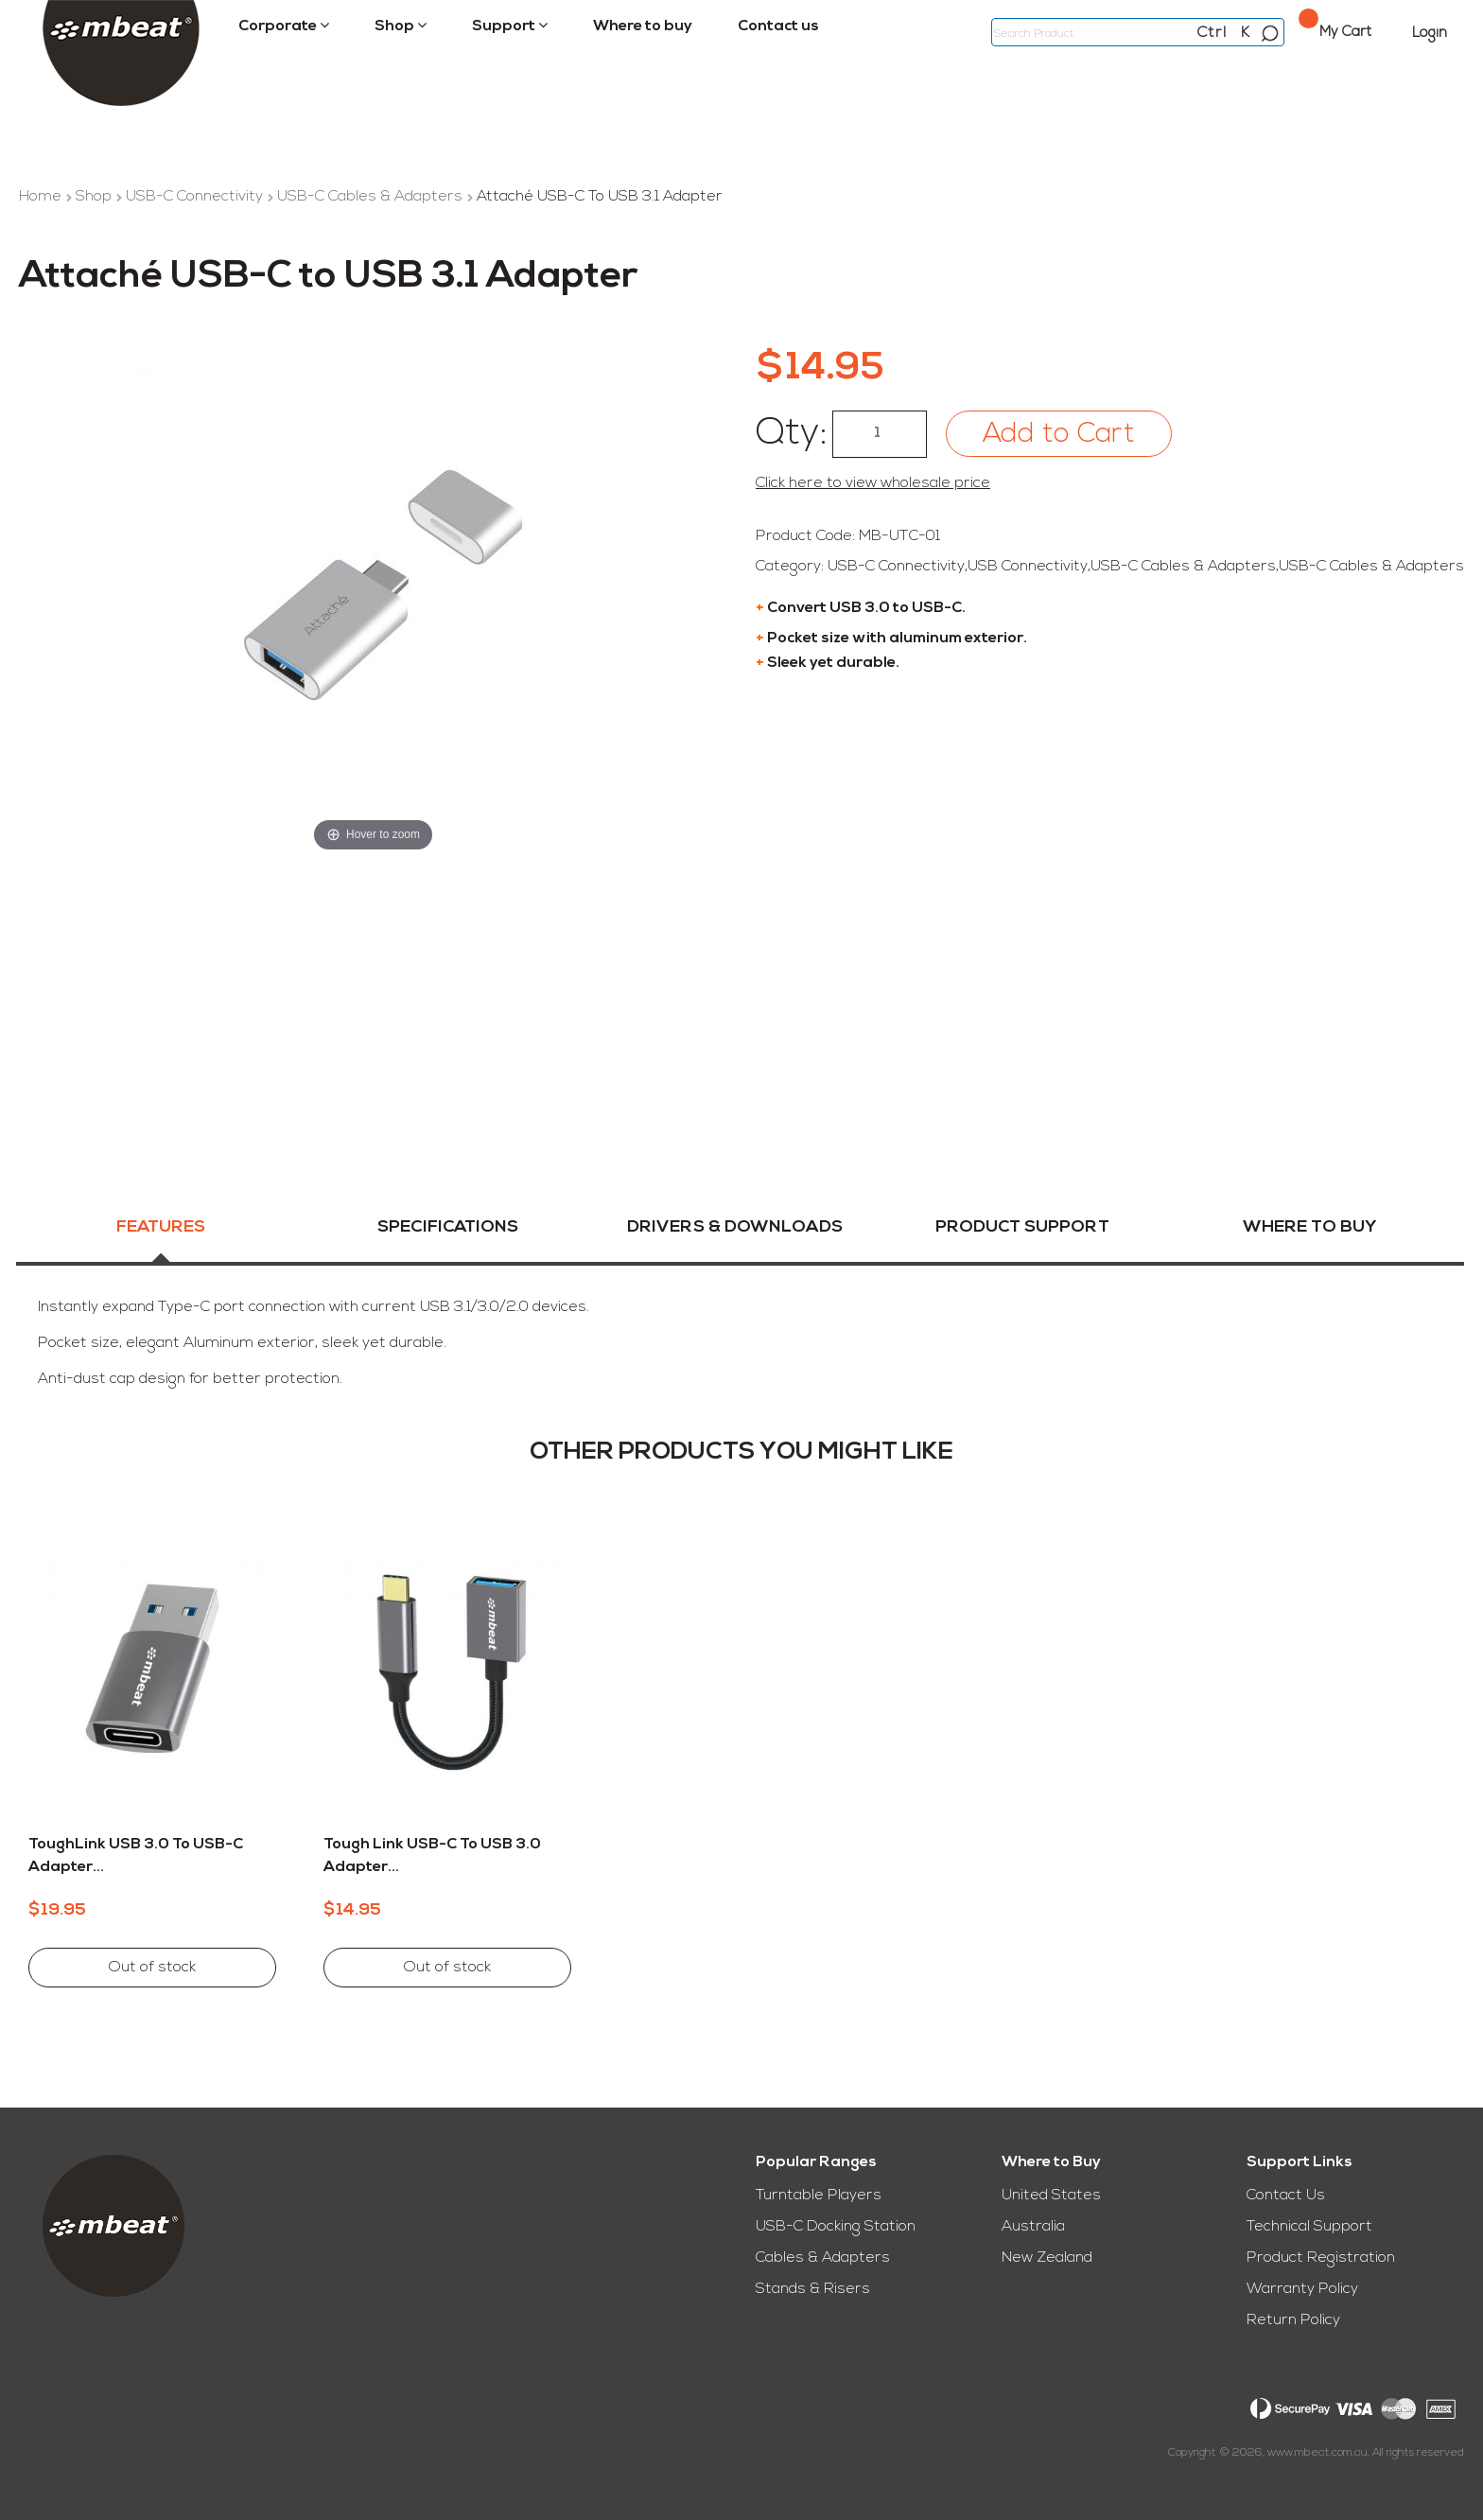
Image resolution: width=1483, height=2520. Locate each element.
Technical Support (1309, 2226)
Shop (95, 196)
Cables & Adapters (823, 2258)
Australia (1033, 2226)
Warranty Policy (1302, 2289)
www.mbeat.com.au (1317, 2453)
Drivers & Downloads (735, 1232)
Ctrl (1212, 33)
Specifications (447, 1232)
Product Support (1022, 1232)
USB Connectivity (1028, 566)
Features (160, 1232)
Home (42, 196)
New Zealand (1047, 2258)
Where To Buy (1309, 1232)
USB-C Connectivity (196, 196)
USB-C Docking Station (836, 2226)
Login (1429, 33)
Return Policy (1293, 2320)
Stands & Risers (813, 2289)
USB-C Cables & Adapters (371, 196)
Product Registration (1321, 2258)
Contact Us (1286, 2195)
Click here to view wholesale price (873, 483)
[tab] (160, 1243)
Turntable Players (818, 2195)
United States (1051, 2195)
